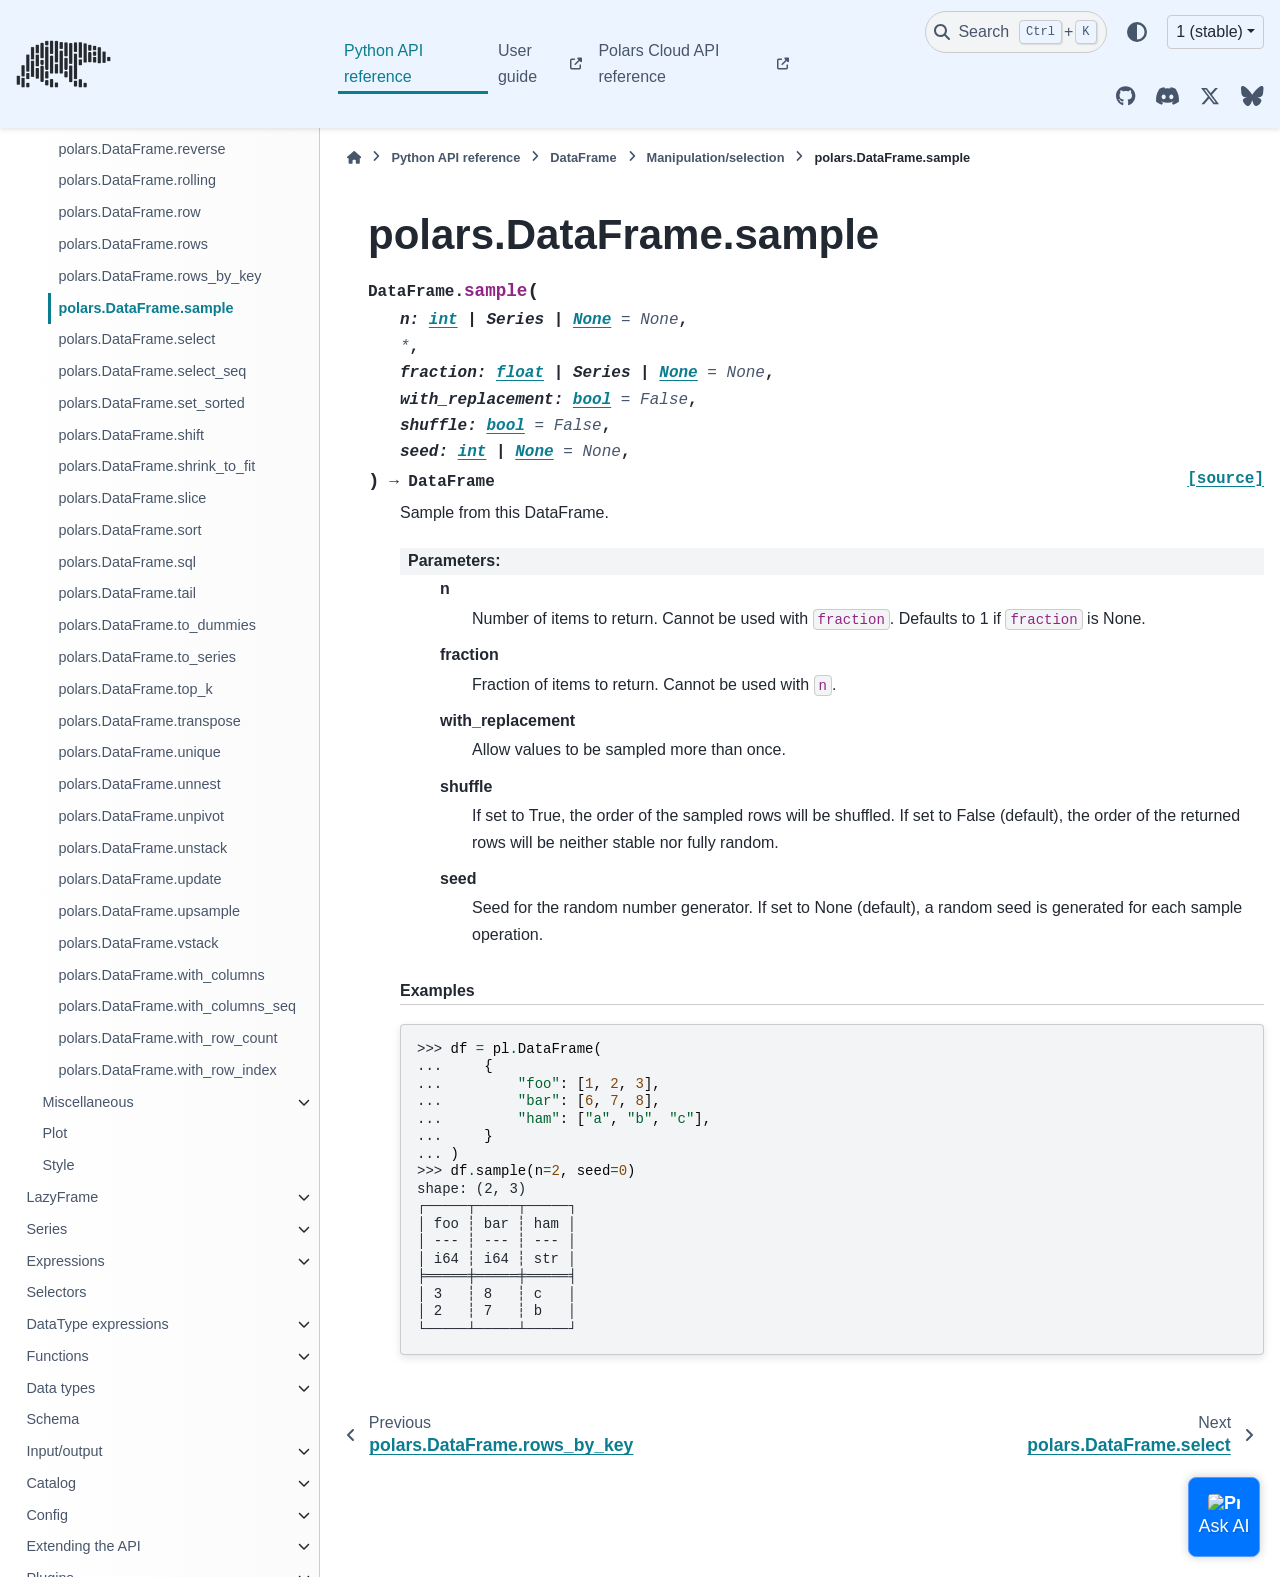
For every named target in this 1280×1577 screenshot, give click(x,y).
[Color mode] (1137, 32)
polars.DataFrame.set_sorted (151, 403)
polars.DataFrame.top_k (135, 689)
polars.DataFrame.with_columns (161, 975)
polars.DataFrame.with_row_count (167, 1038)
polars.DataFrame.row (129, 212)
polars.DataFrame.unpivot (141, 816)
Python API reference (383, 63)
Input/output (64, 1451)
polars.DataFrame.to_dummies (157, 625)
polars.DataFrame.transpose (149, 721)
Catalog (51, 1483)
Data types (60, 1388)
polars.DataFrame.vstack (138, 943)
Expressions (65, 1261)
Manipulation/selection (716, 157)
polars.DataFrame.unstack (142, 848)
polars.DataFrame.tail (127, 593)
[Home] (354, 157)
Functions (57, 1356)
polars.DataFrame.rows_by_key (159, 276)
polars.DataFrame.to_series (147, 657)
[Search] (1016, 32)
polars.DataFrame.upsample (149, 911)
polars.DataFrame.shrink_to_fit (156, 466)
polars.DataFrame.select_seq (152, 371)
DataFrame (583, 157)
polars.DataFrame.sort (129, 530)
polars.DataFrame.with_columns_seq (177, 1006)
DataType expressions (97, 1324)
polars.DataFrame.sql (127, 562)
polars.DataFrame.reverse (141, 149)
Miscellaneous (87, 1102)
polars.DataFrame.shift (131, 435)
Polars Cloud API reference (658, 63)
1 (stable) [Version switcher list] (1209, 31)
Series (46, 1229)
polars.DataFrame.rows (133, 244)
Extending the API (83, 1546)
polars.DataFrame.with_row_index (167, 1070)
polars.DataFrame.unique (139, 752)
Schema (52, 1419)
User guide (517, 63)
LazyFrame (62, 1197)
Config (47, 1515)
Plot (54, 1133)
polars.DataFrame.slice (132, 498)
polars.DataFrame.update (139, 879)
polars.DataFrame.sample (145, 308)
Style (58, 1165)
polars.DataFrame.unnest (139, 784)
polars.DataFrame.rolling (137, 180)
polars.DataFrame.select (136, 339)
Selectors (56, 1292)
